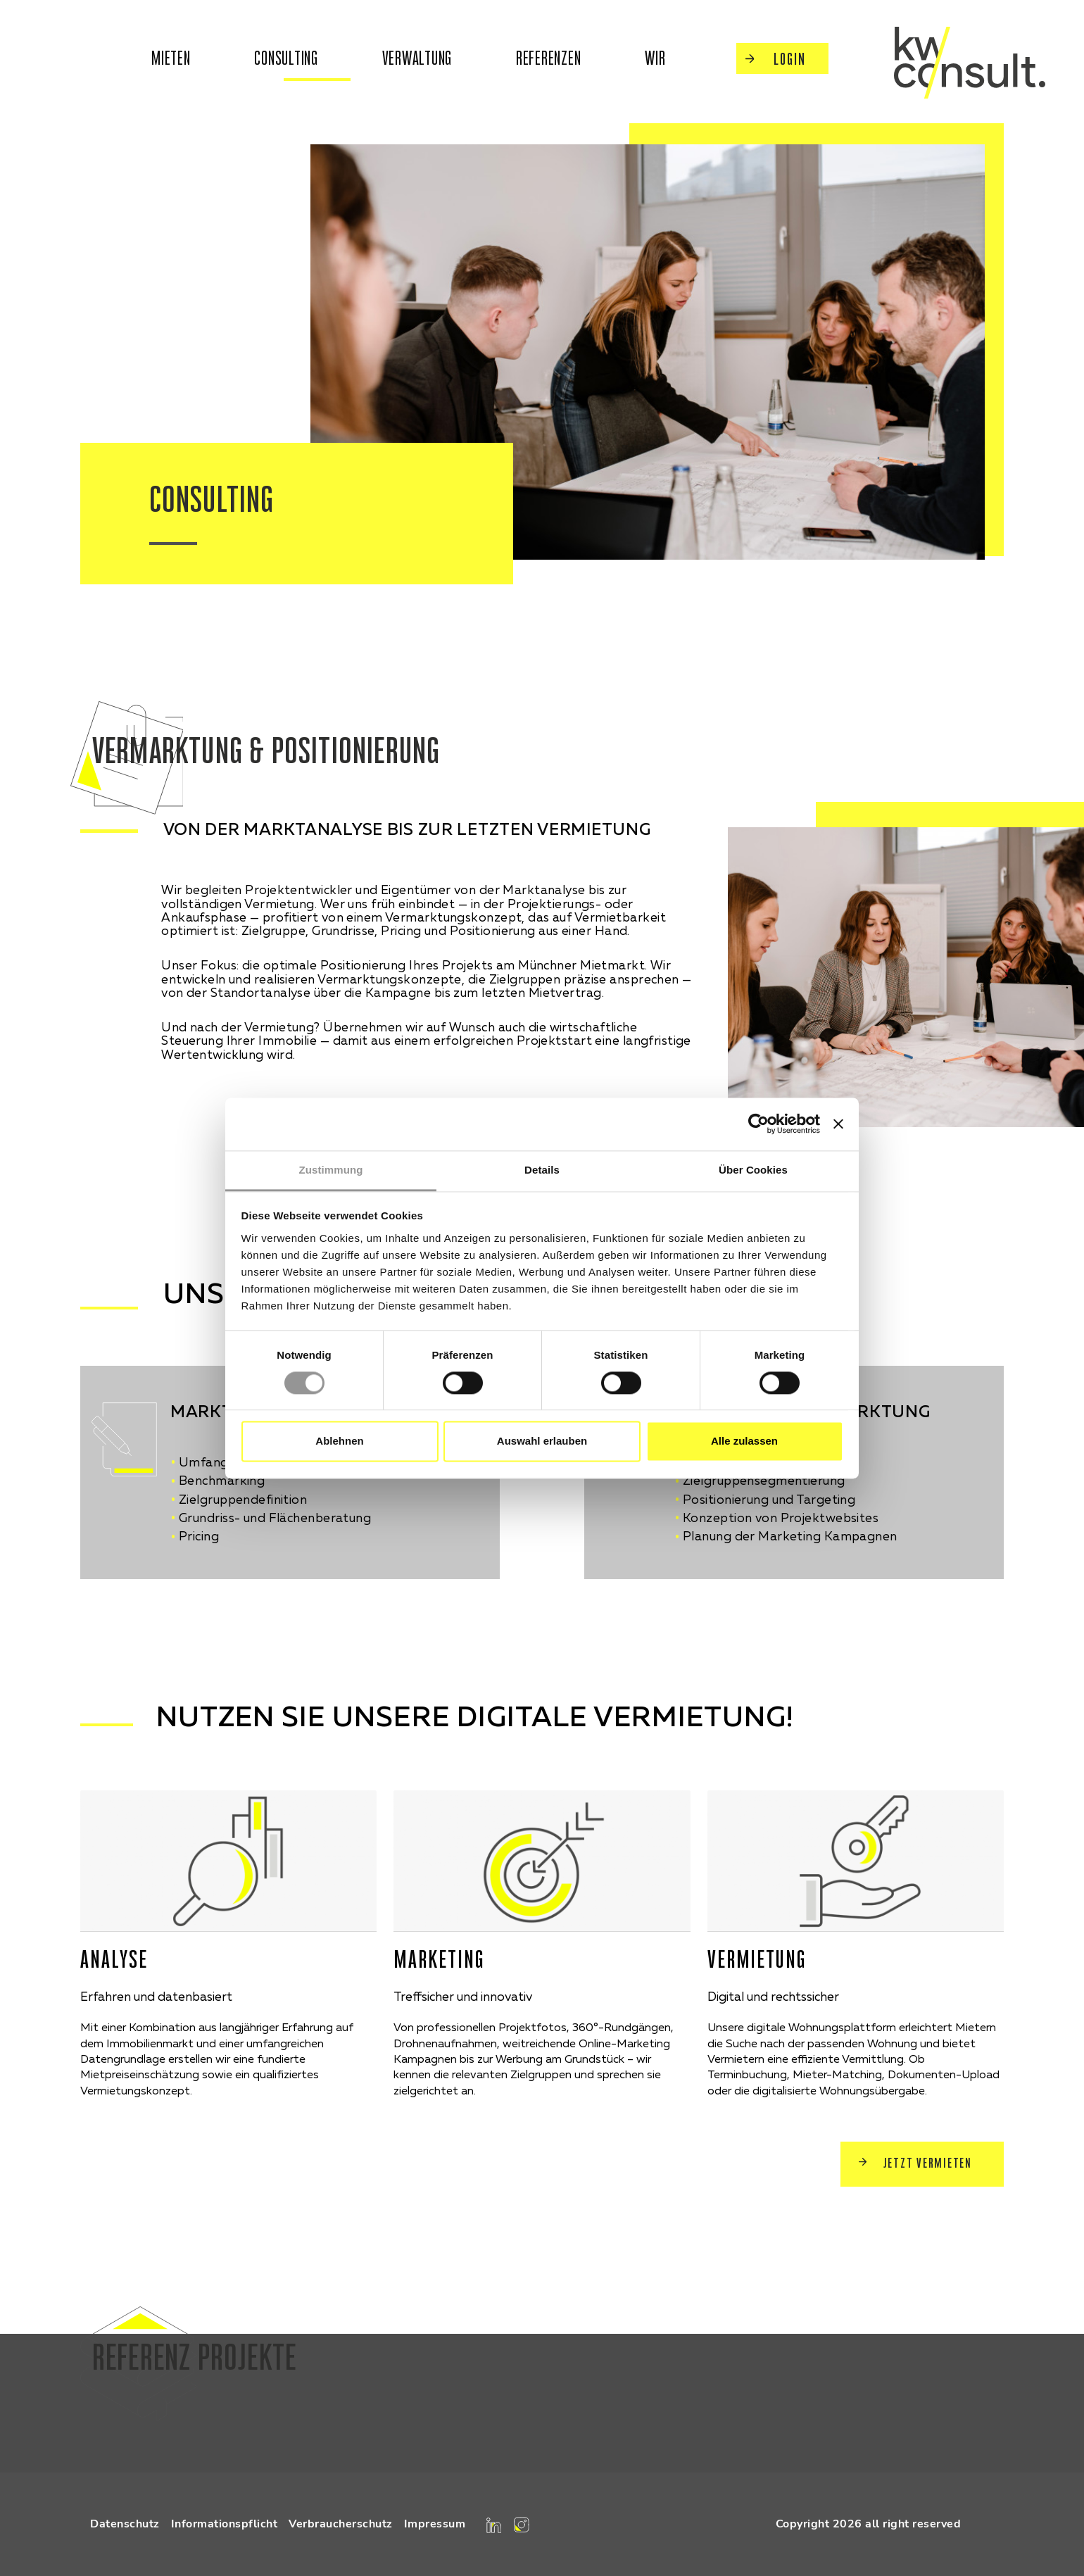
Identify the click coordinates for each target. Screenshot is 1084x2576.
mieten (171, 58)
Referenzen (548, 58)
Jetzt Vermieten (915, 2162)
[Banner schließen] (838, 1124)
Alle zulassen (744, 1441)
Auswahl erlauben (542, 1441)
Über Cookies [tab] (753, 1170)
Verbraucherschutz (341, 2524)
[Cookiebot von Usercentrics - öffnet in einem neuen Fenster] (758, 1123)
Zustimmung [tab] (331, 1170)
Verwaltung (417, 58)
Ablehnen (339, 1441)
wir (655, 58)
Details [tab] (542, 1170)
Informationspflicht (224, 2524)
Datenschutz (125, 2524)
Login (776, 59)
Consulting (286, 58)
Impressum (435, 2524)
